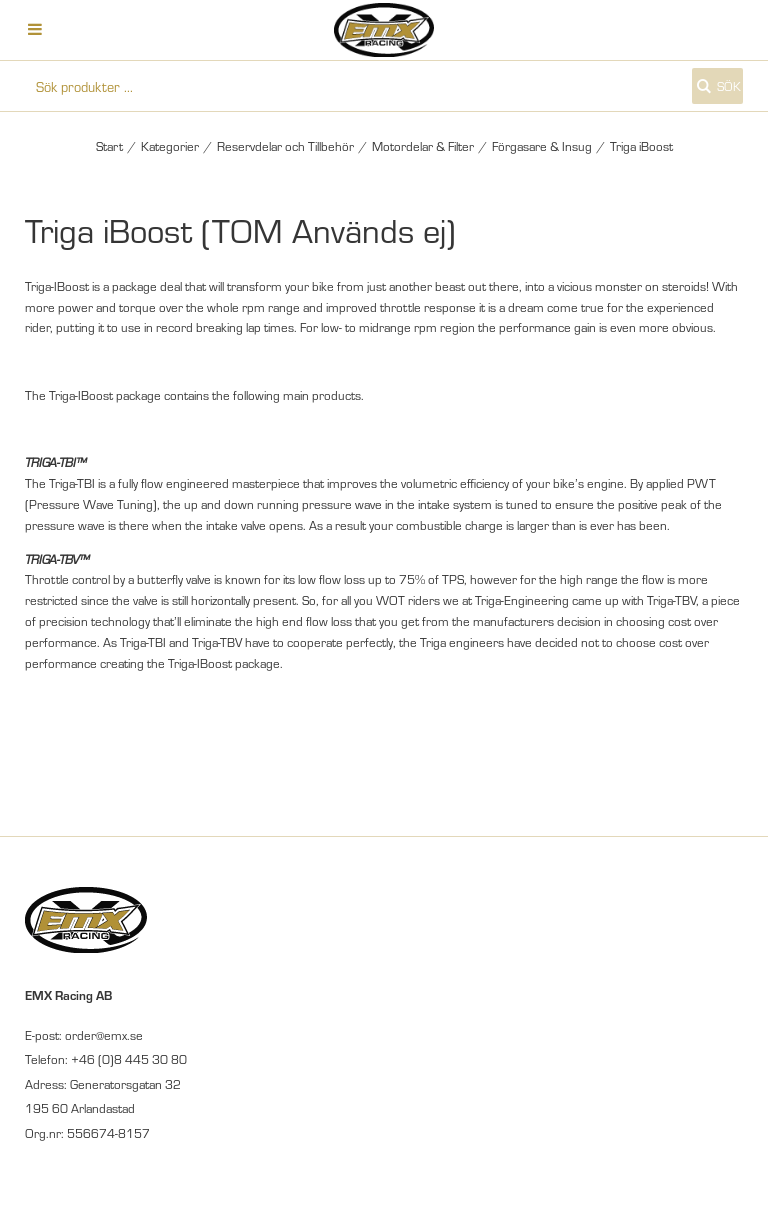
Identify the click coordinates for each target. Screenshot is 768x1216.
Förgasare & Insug (542, 146)
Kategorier (170, 146)
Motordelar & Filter (423, 146)
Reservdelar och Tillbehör (285, 146)
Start (109, 146)
